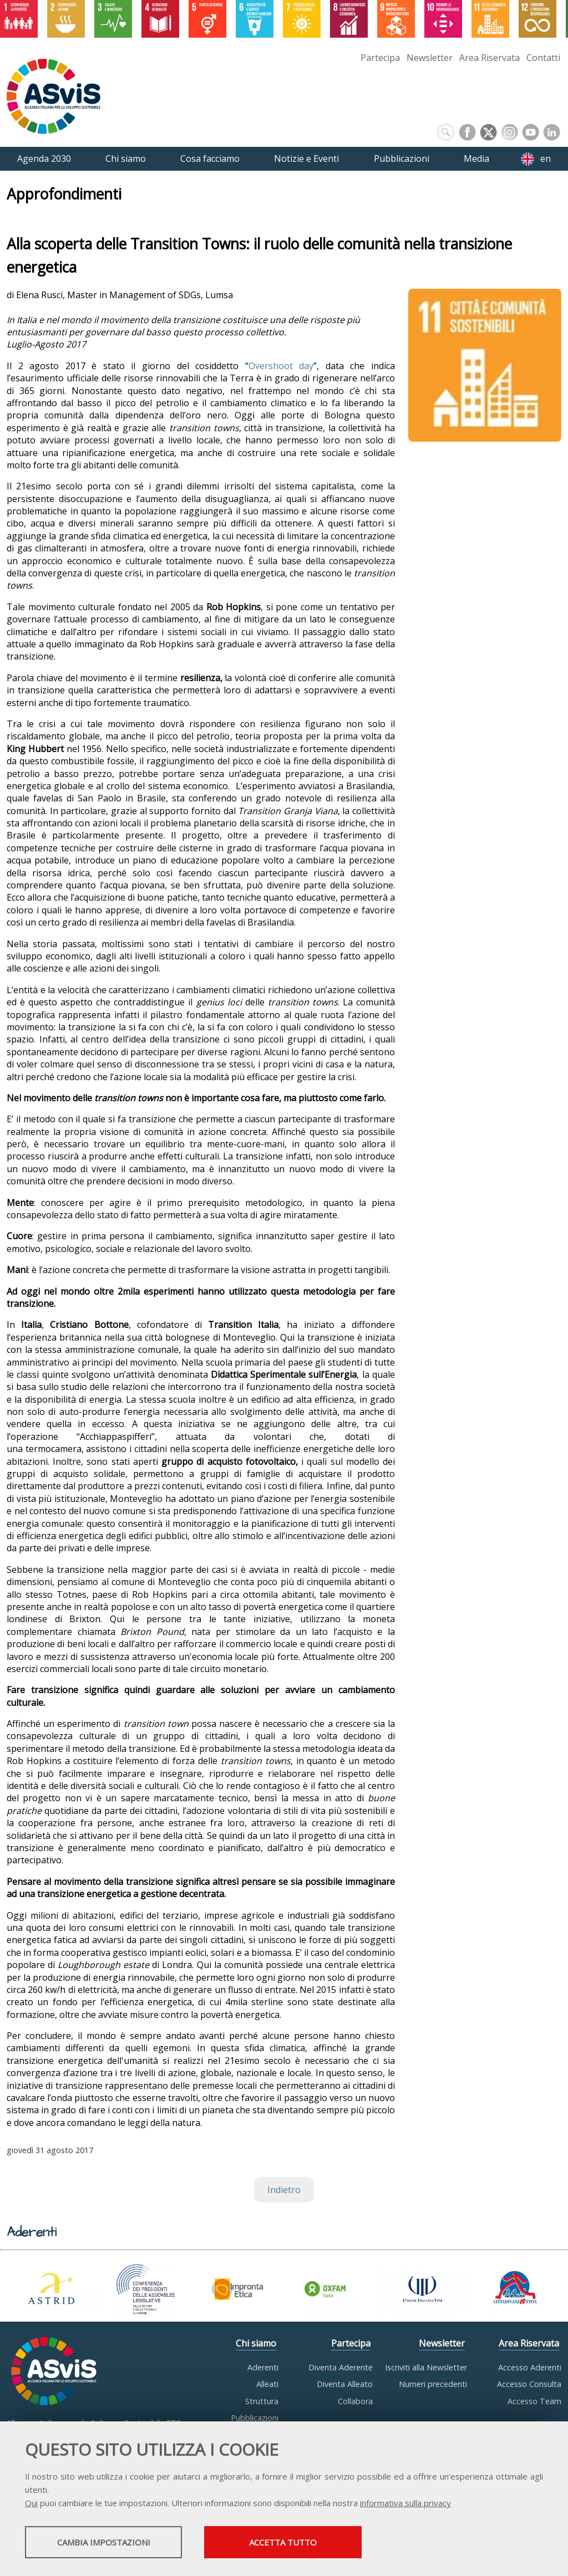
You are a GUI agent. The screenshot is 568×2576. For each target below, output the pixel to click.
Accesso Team (534, 2401)
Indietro (284, 2190)
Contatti (543, 58)
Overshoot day (281, 366)
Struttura (261, 2401)
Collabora (355, 2401)
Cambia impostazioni (112, 2543)
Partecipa (380, 58)
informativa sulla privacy (405, 2503)
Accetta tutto (312, 2543)
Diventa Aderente (340, 2367)
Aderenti (262, 2367)
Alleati (267, 2384)
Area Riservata (489, 58)
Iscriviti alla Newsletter (426, 2367)
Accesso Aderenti (529, 2367)
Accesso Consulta (529, 2384)
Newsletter (430, 58)
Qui (31, 2503)
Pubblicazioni (254, 2418)
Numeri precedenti (433, 2384)
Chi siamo (256, 2343)
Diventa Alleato (345, 2384)
